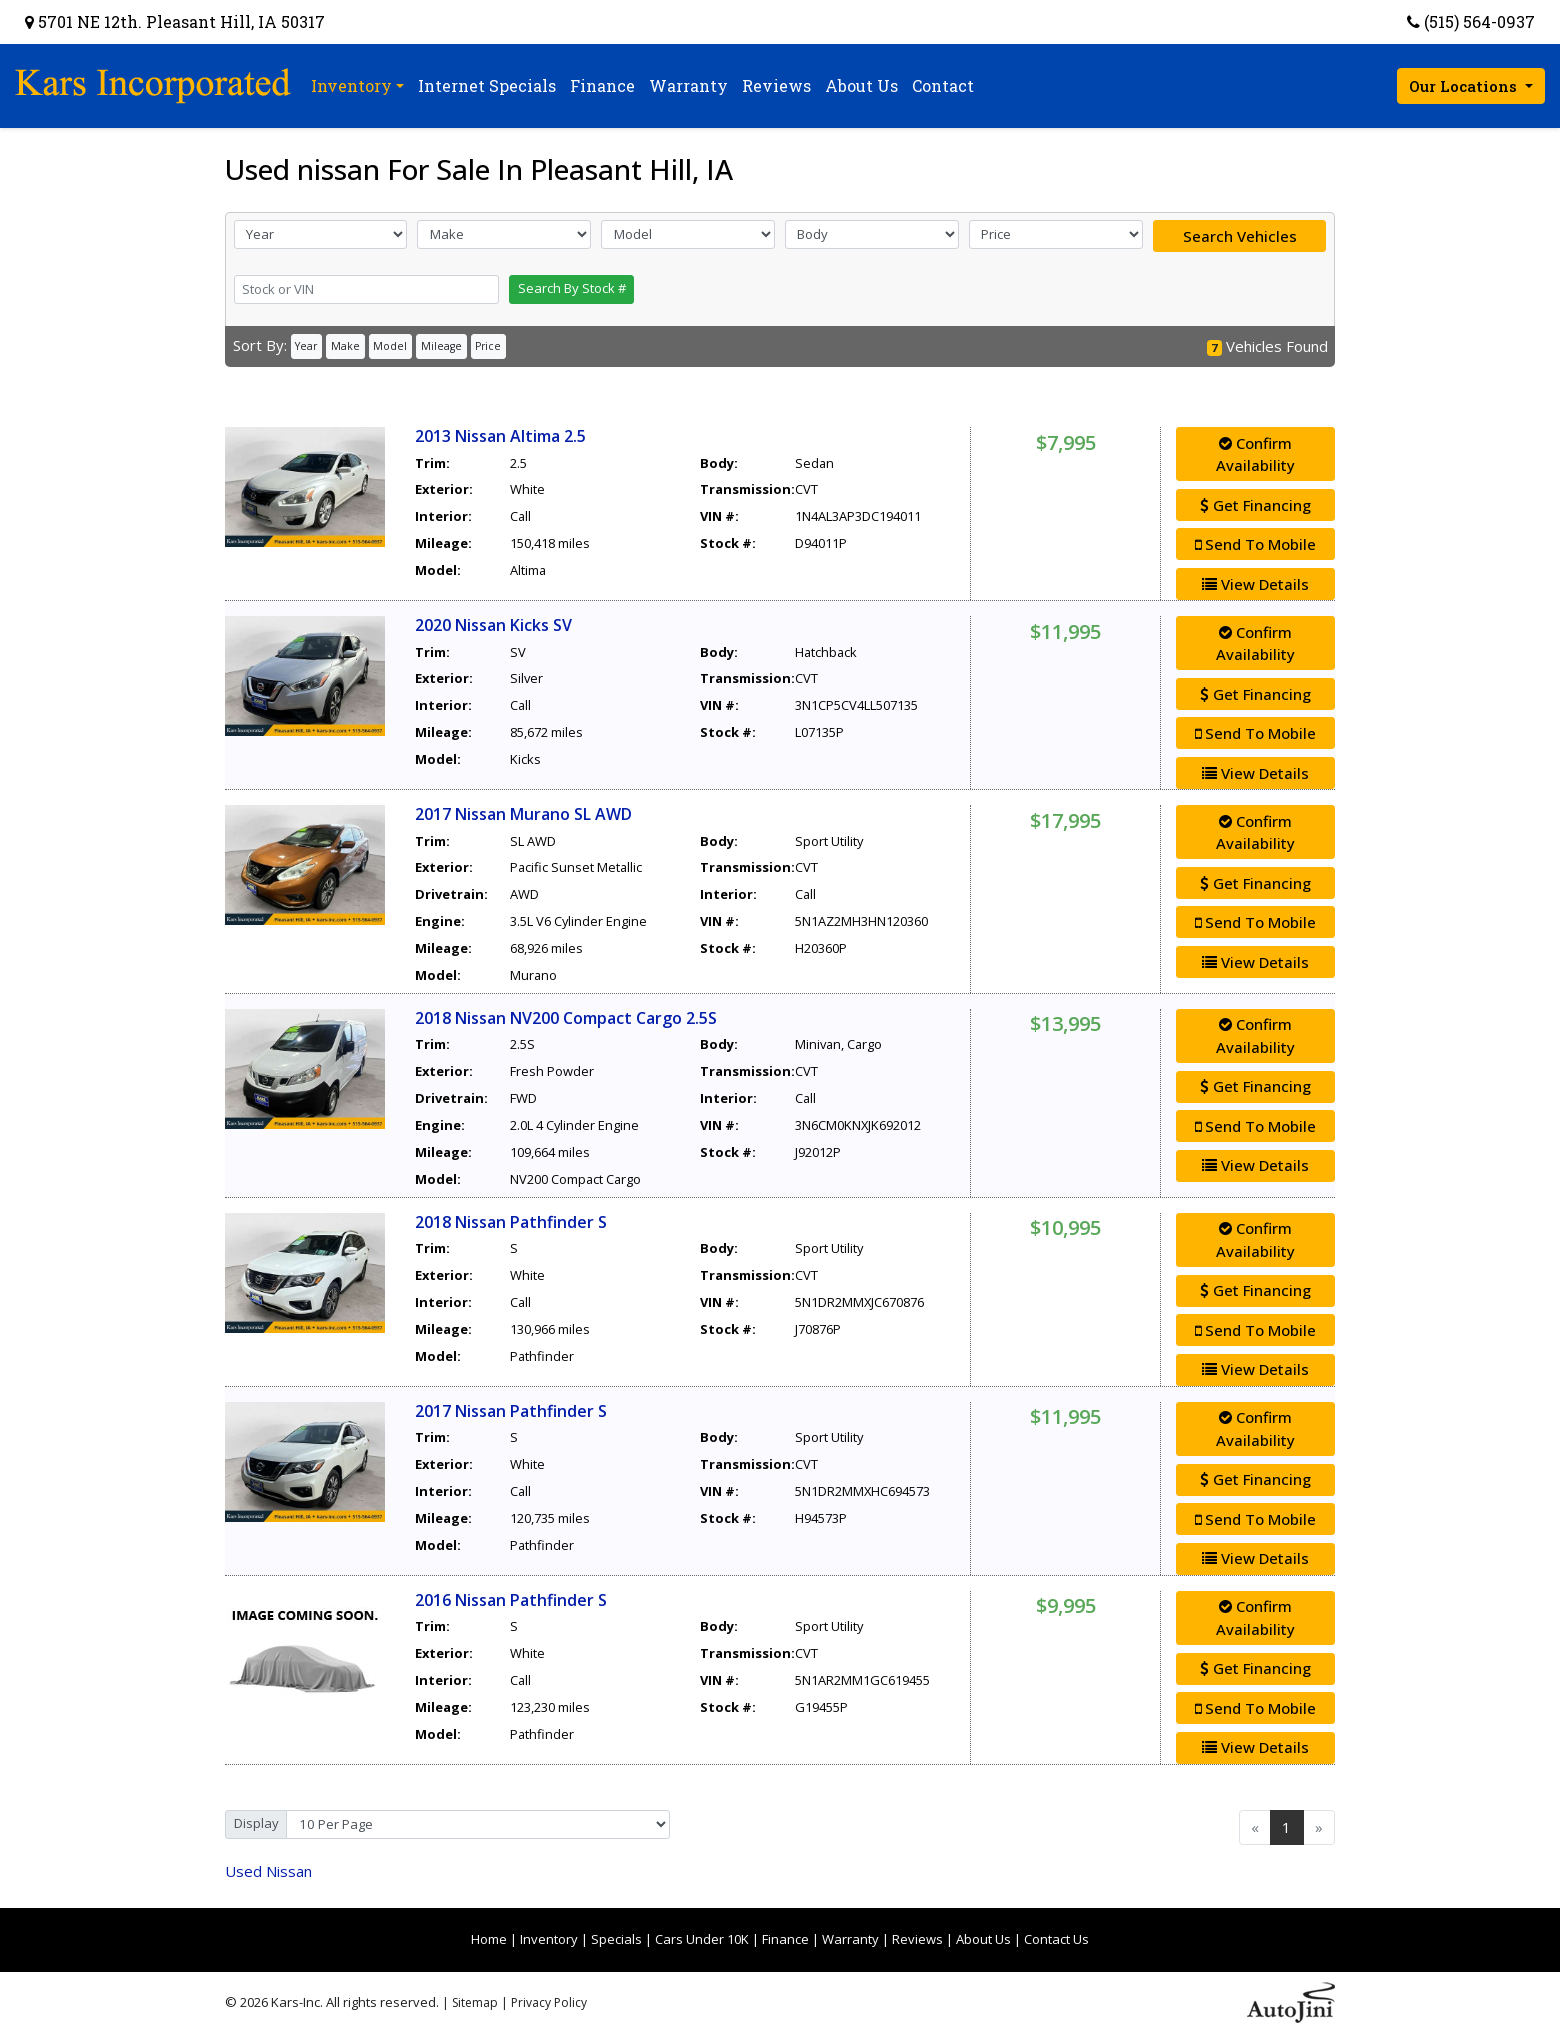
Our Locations (1465, 86)
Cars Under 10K (702, 1939)
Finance (785, 1939)
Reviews (917, 1939)
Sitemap (475, 2002)
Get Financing (1255, 505)
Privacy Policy (549, 2002)
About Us (983, 1939)
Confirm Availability (1255, 454)
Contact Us (1056, 1939)
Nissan (268, 1871)
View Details (1255, 584)
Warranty (850, 1939)
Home (489, 1939)
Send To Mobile (1255, 544)
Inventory (549, 1939)
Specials (616, 1939)
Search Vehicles (1240, 236)
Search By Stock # (572, 288)
